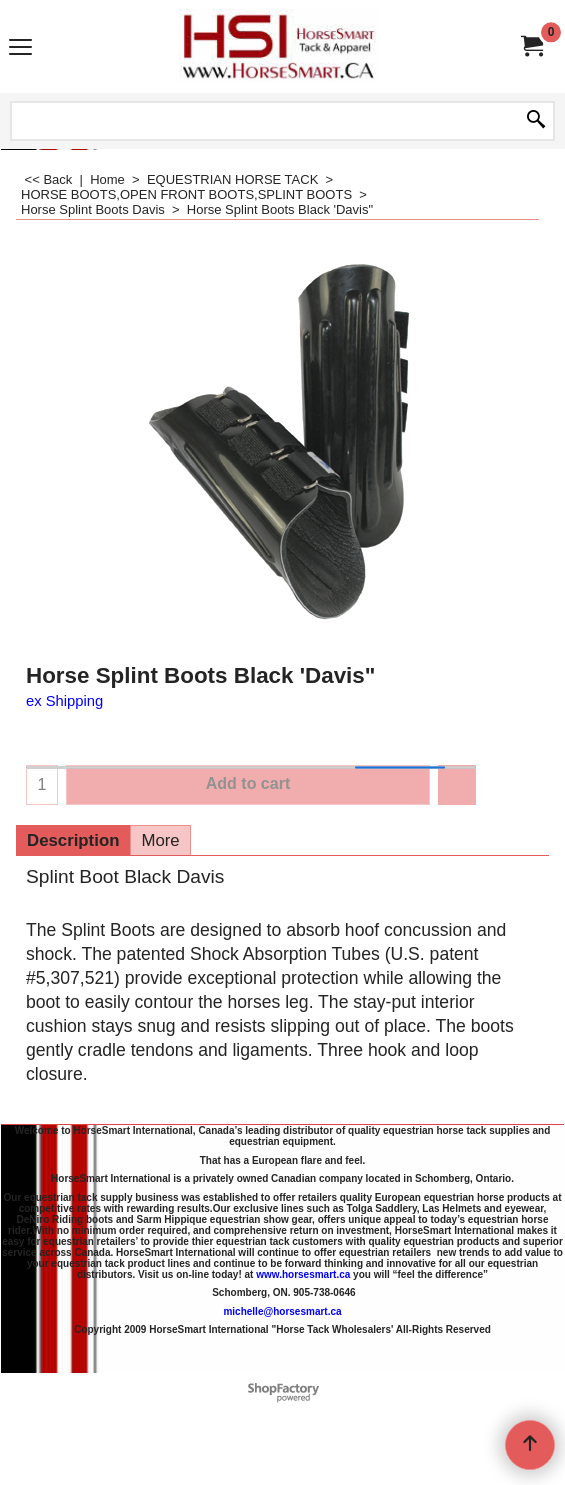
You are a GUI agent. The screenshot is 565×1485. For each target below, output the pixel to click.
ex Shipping (64, 701)
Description (73, 840)
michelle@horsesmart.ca (282, 1311)
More (160, 840)
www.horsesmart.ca (303, 1274)
